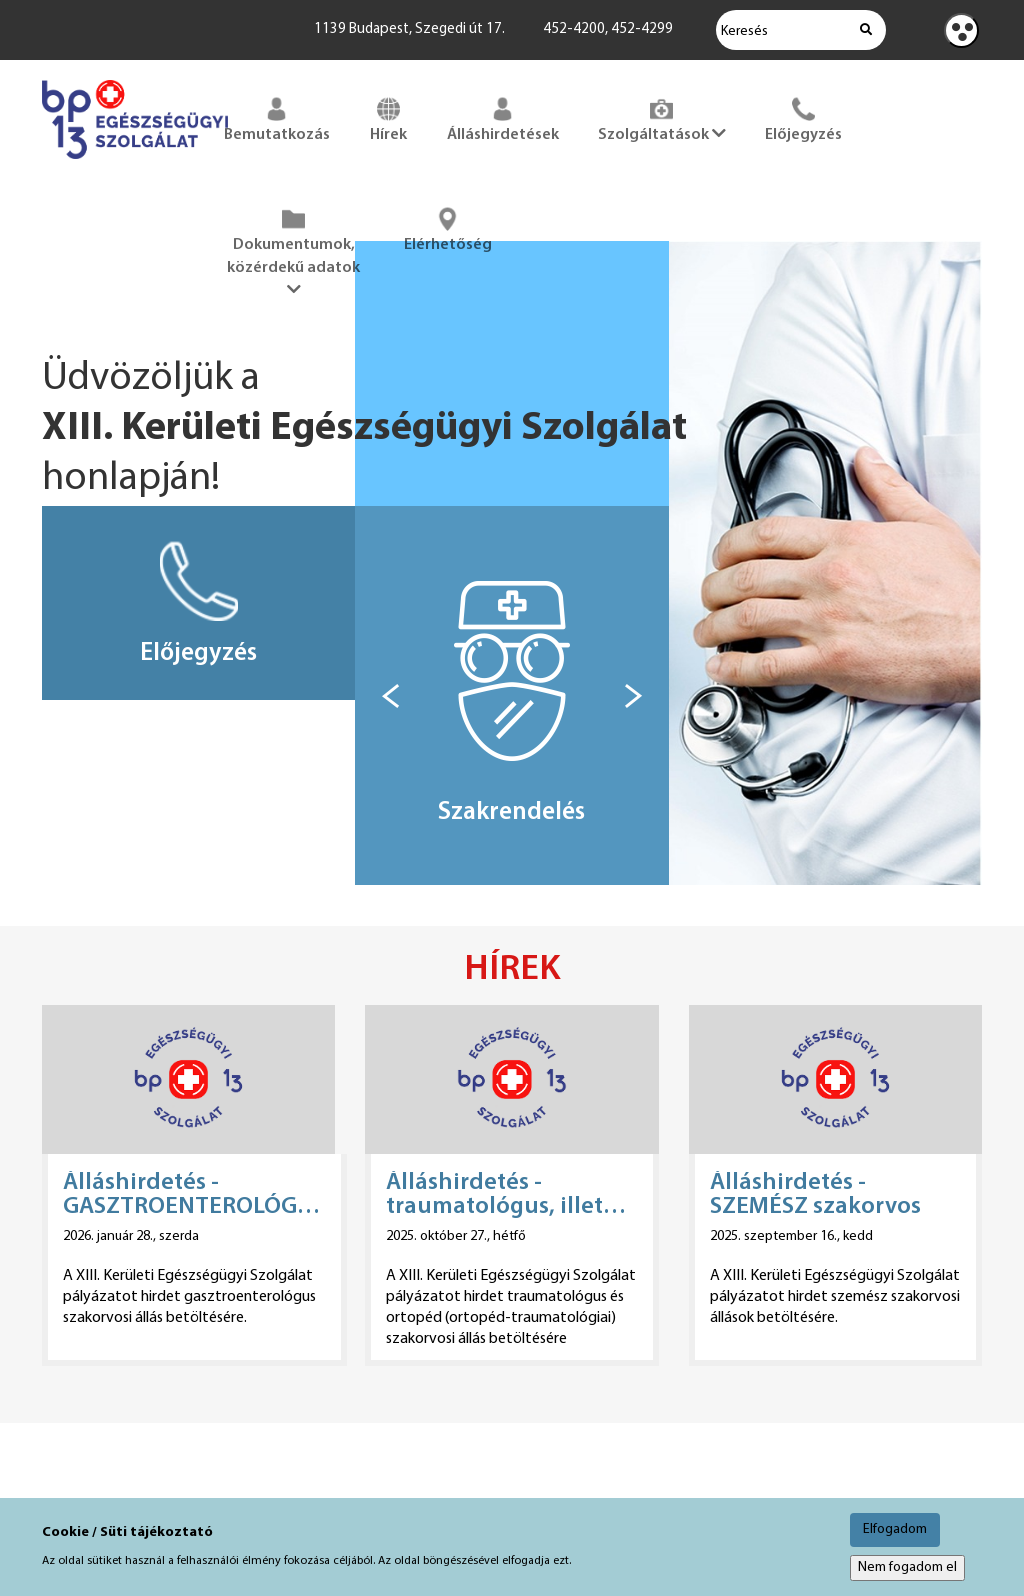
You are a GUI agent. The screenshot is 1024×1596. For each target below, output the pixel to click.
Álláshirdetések (503, 118)
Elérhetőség (448, 228)
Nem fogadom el (907, 1567)
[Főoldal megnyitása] (135, 163)
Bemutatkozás (277, 118)
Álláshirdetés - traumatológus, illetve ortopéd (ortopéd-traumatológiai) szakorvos (507, 1194)
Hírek (388, 118)
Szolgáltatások (662, 118)
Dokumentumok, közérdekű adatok (293, 250)
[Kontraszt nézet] (961, 30)
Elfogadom (895, 1529)
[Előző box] (390, 696)
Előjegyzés (803, 118)
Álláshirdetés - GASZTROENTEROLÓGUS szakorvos (194, 1194)
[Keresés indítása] (866, 30)
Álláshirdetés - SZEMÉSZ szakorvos (815, 1194)
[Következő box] (634, 696)
